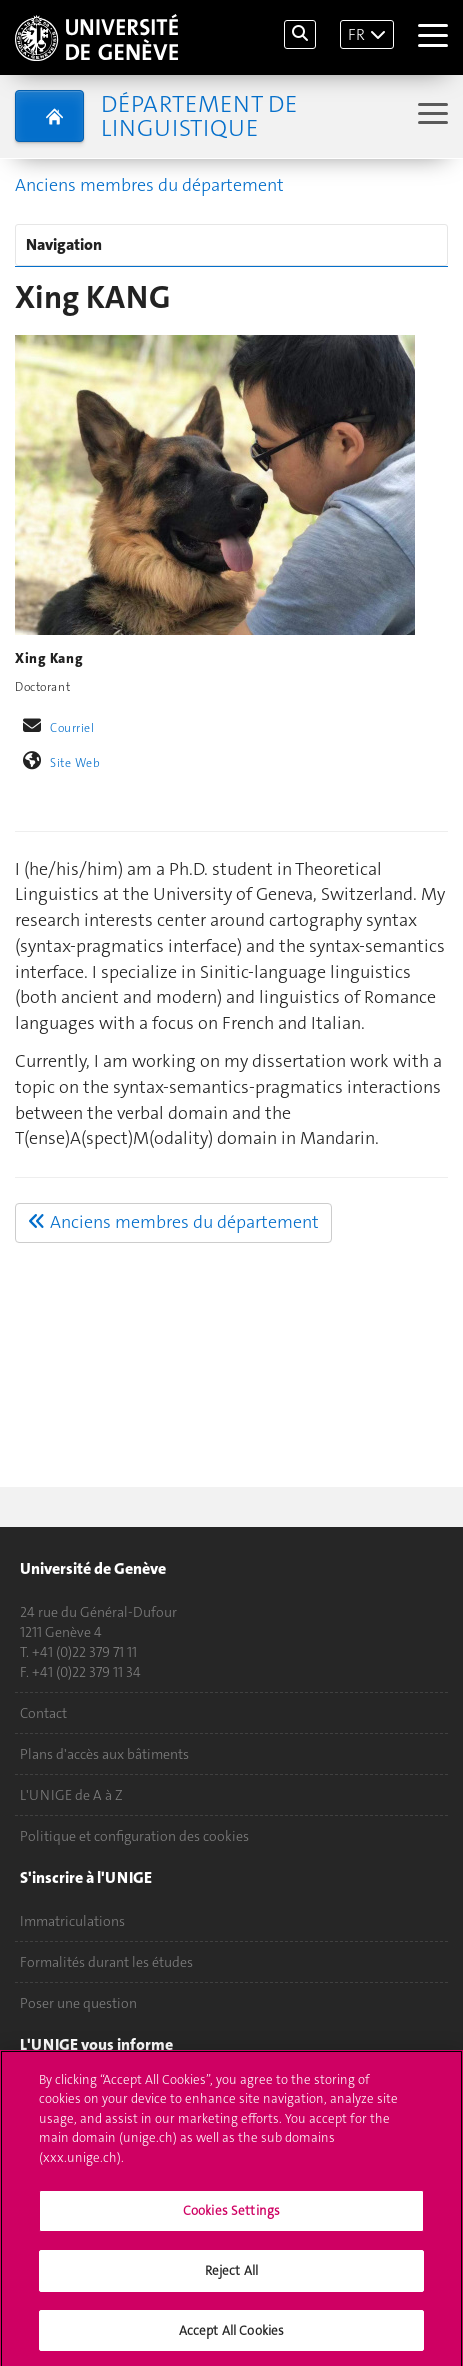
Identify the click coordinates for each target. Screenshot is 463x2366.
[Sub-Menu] (430, 115)
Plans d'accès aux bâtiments (104, 1754)
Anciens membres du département (149, 185)
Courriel (72, 728)
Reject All (231, 2277)
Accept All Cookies (231, 2337)
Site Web (75, 763)
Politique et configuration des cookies (134, 1836)
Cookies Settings (231, 2218)
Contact (43, 1713)
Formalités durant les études (106, 1962)
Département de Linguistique (199, 116)
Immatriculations (72, 1921)
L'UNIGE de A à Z (71, 1795)
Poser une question (78, 2003)
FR (356, 34)
